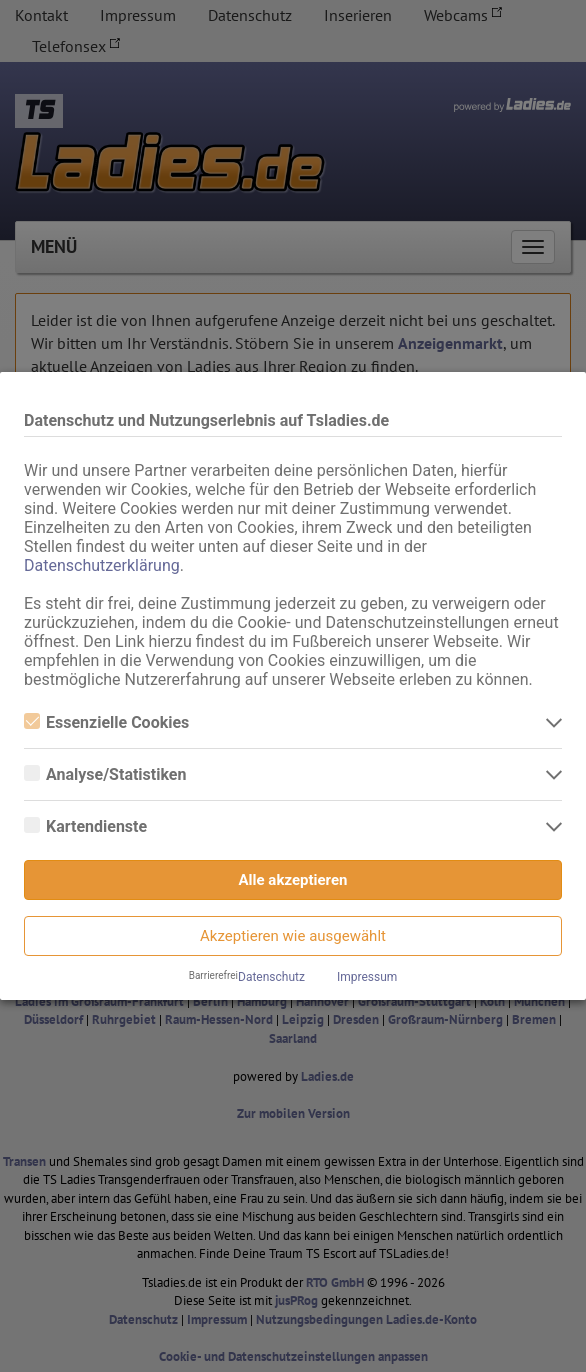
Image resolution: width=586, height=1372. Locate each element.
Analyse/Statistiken (105, 774)
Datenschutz (271, 977)
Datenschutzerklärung (102, 565)
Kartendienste (85, 826)
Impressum (367, 977)
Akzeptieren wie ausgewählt (293, 936)
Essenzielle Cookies (106, 722)
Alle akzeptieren (293, 880)
